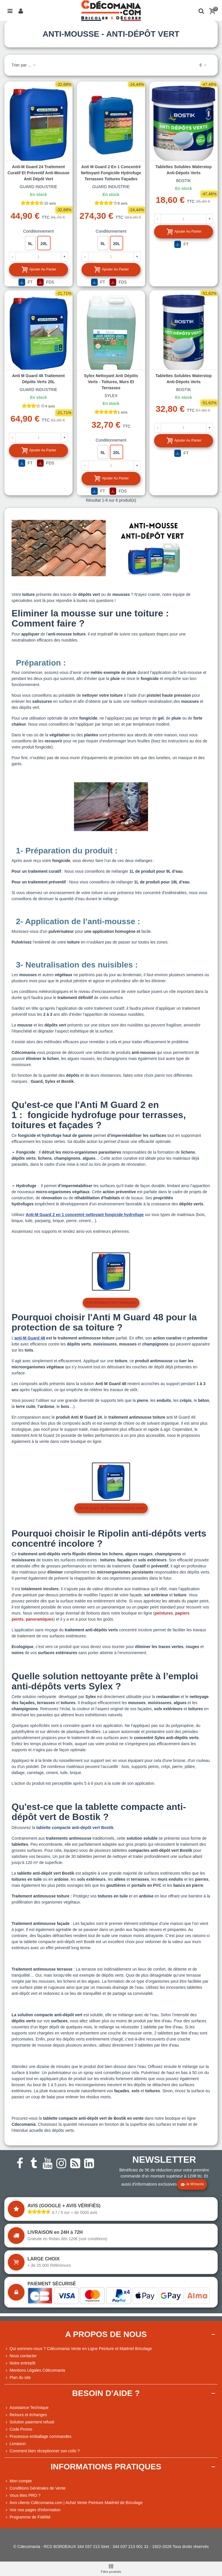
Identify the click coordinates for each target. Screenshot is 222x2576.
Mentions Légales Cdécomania (34, 2370)
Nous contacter (20, 2356)
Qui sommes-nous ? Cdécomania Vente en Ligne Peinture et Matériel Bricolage (78, 2349)
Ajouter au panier (38, 269)
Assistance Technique (26, 2408)
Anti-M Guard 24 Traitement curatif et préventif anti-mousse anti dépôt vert (38, 172)
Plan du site (17, 2378)
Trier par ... (24, 65)
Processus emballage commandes (37, 2437)
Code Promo (18, 2429)
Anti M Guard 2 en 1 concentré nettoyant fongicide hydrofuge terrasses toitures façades (111, 172)
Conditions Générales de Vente (35, 2488)
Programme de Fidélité (27, 2517)
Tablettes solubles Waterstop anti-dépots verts (184, 169)
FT (25, 282)
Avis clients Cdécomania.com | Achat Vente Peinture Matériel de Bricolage (73, 2503)
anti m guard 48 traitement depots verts (111, 1508)
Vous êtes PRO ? (25, 2495)
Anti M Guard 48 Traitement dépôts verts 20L (38, 378)
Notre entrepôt (20, 2363)
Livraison (15, 2444)
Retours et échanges (25, 2415)
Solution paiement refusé (29, 2422)
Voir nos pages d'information (32, 2510)
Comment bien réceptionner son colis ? (42, 2451)
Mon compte (18, 2481)
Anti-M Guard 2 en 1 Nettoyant (111, 1303)
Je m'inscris (192, 2184)
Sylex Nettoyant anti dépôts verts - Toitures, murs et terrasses (111, 381)
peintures (164, 1613)
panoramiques (39, 1619)
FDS (45, 282)
